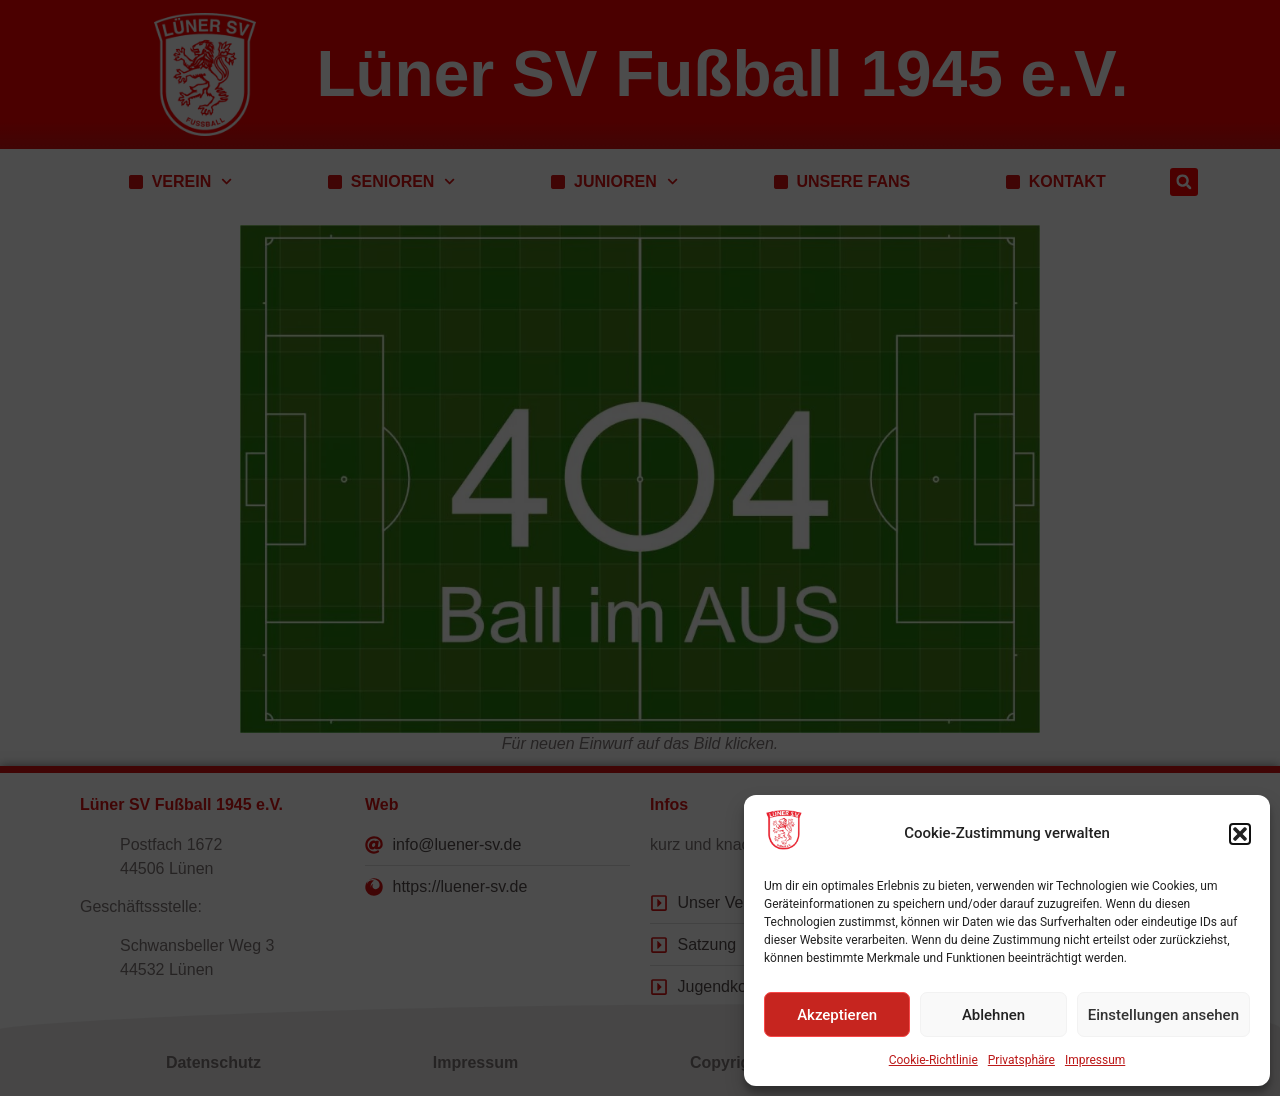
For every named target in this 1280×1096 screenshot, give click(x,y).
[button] (1240, 834)
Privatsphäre (1021, 1060)
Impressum (1095, 1060)
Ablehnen (993, 1015)
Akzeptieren (837, 1015)
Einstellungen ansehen (1163, 1015)
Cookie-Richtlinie (933, 1060)
